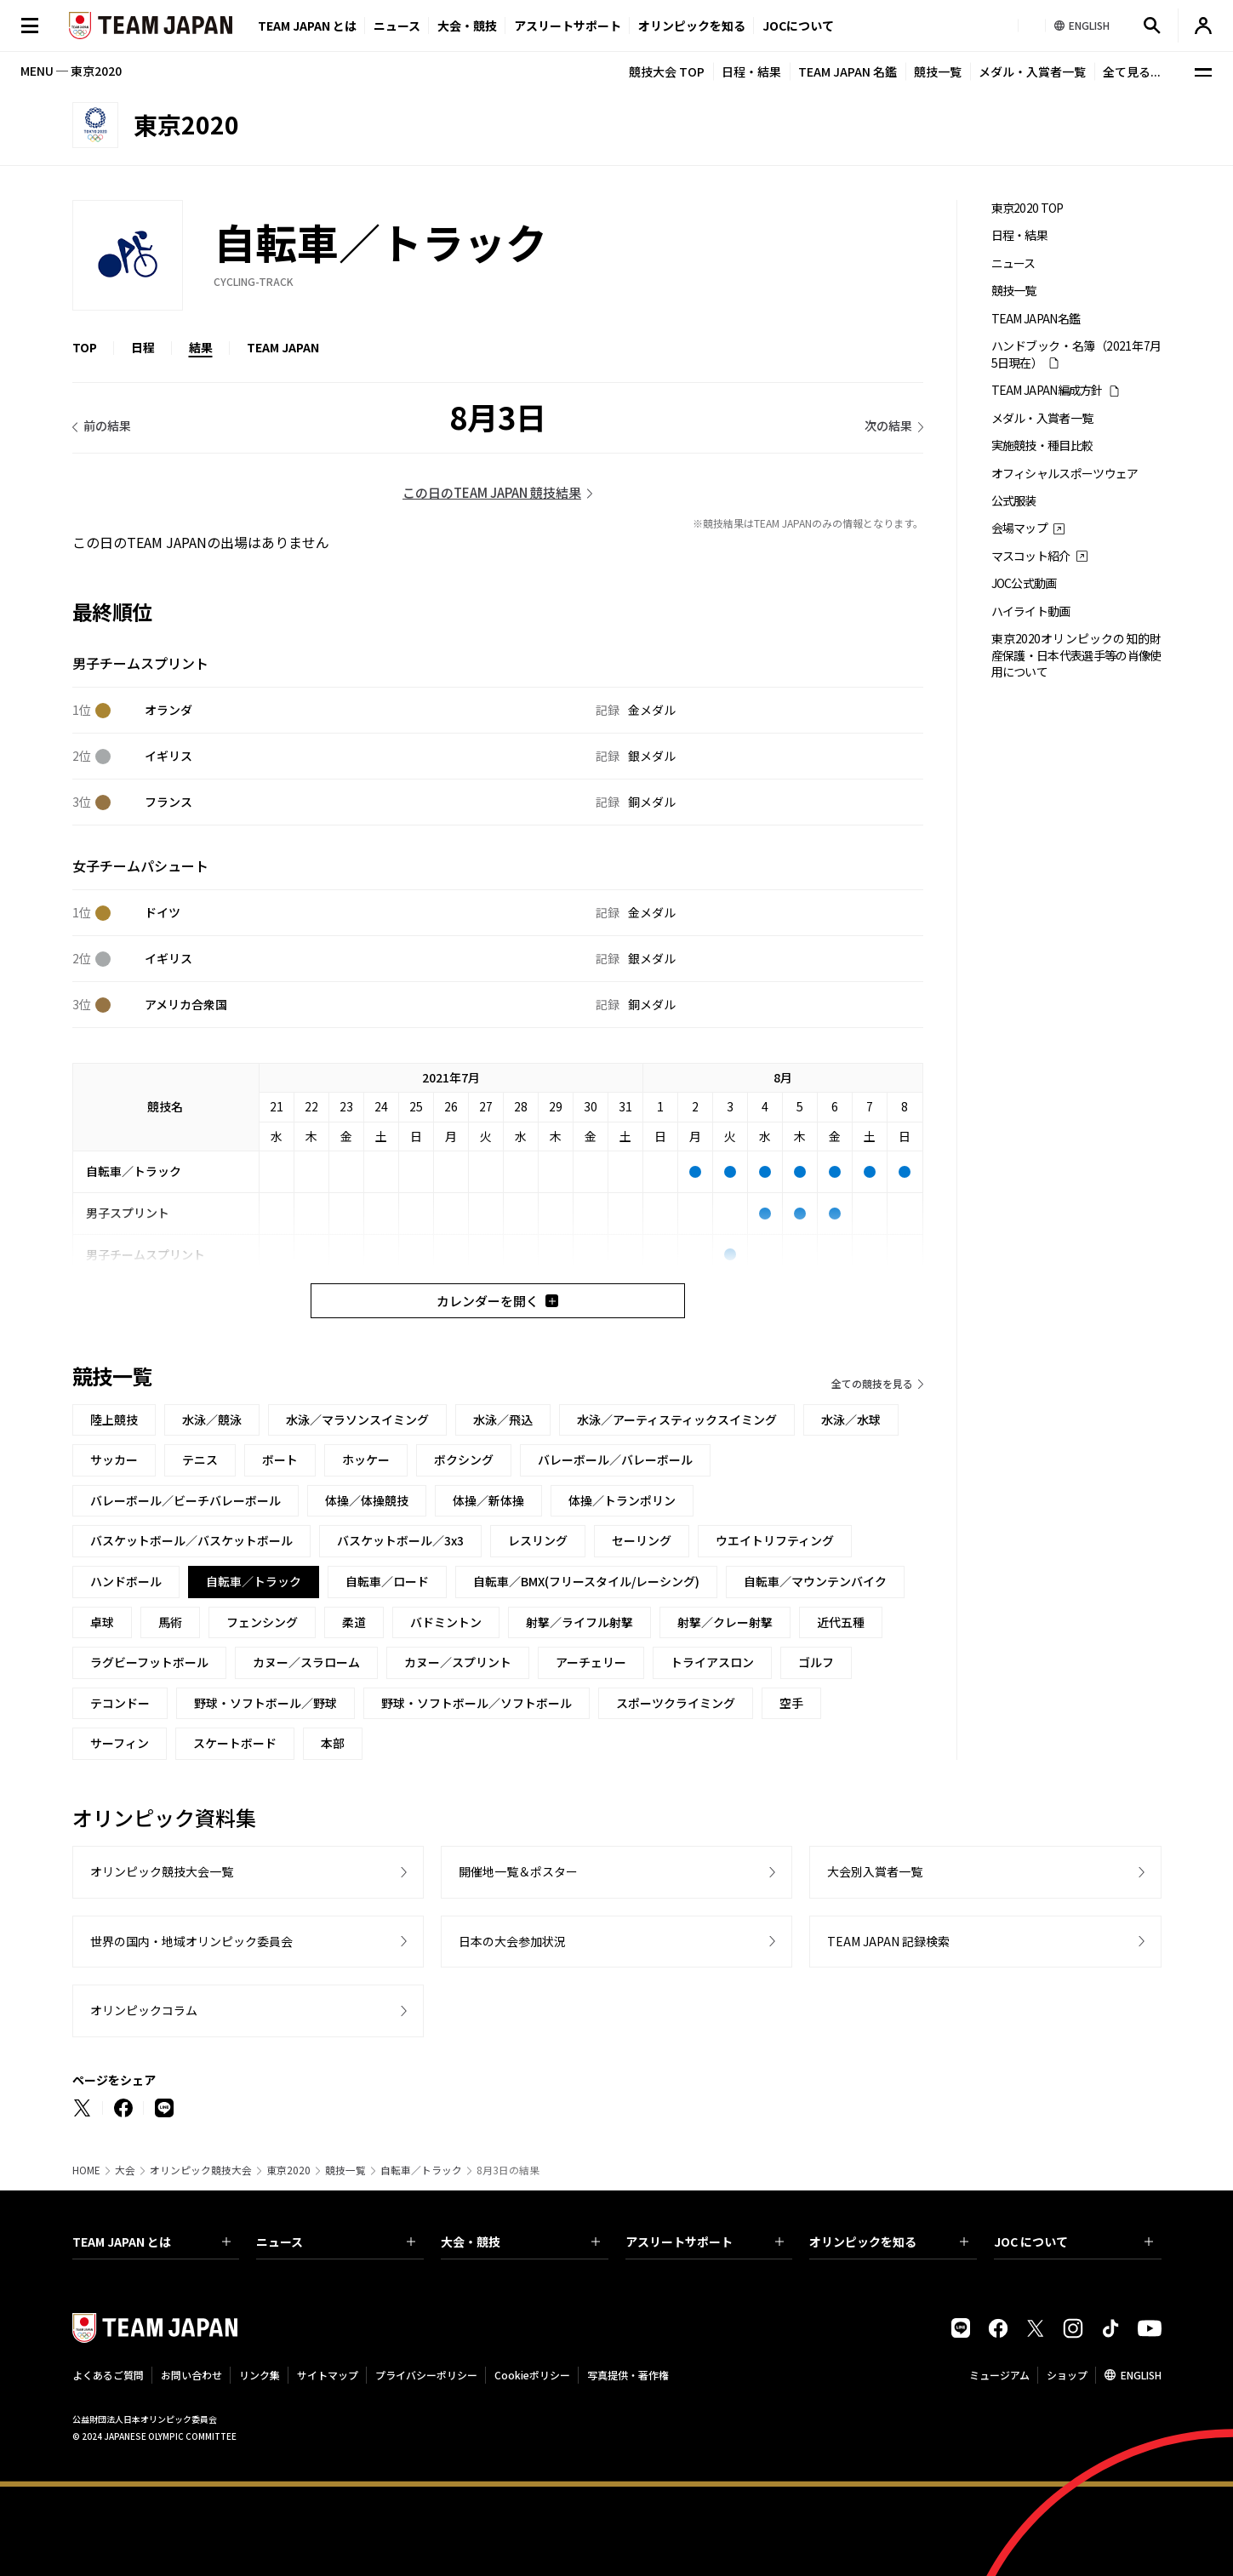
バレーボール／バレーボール (615, 1459)
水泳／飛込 (503, 1419)
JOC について (1073, 2241)
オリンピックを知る (691, 25)
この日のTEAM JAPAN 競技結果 (491, 492)
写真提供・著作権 (628, 2375)
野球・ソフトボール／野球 (265, 1702)
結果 (201, 347)
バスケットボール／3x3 (400, 1540)
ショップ (1067, 2375)
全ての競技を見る (872, 1383)
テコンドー (120, 1702)
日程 (143, 347)
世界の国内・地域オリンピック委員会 (191, 1941)
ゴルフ (816, 1662)
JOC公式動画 (1024, 583)
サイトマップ (327, 2375)
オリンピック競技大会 (201, 2170)
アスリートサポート (567, 25)
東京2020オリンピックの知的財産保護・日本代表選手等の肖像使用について (1076, 655)
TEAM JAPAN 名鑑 (847, 71)
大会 (125, 2170)
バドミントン (446, 1622)
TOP (84, 347)
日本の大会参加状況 (512, 1941)
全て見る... (1132, 71)
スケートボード (235, 1742)
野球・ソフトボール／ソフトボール (476, 1702)
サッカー (114, 1459)
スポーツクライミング (675, 1702)
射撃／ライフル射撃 (579, 1622)
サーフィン (119, 1742)
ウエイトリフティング (775, 1540)
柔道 (354, 1622)
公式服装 (1013, 501)
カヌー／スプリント (457, 1662)
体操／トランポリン (622, 1500)
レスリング (538, 1540)
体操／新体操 (488, 1500)
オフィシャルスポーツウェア (1065, 474)
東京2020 (288, 2170)
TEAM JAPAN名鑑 (1036, 319)
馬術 (170, 1622)
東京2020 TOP (1027, 208)
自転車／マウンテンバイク (815, 1581)
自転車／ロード (387, 1581)
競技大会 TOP (667, 71)
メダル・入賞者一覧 (1032, 71)
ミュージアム (999, 2375)
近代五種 (841, 1622)
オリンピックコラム (143, 2010)
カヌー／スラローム (306, 1662)
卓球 (102, 1622)
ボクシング (464, 1459)
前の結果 (107, 425)
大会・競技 (520, 2241)
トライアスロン (712, 1662)
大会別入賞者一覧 (874, 1871)
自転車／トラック (421, 2170)
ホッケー (366, 1459)
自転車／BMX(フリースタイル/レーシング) (586, 1581)
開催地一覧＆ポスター (518, 1871)
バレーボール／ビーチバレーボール (185, 1500)
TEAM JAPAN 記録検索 (888, 1941)
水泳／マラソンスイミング (357, 1419)
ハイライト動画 (1030, 611)
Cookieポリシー (532, 2375)
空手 (791, 1702)
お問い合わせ (191, 2375)
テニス (200, 1459)
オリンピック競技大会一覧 (161, 1871)
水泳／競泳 (212, 1419)
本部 (333, 1742)
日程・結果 (751, 71)
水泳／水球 (851, 1419)
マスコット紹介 (1030, 556)
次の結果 (888, 425)
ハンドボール (126, 1581)
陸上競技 (114, 1419)
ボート (280, 1459)
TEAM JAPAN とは (151, 2241)
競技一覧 (938, 71)
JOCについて (798, 25)
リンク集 (259, 2375)
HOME (86, 2170)
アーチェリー (591, 1662)
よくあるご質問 (108, 2375)
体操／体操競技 (366, 1500)
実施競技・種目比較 (1042, 445)
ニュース (397, 25)
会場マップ (1019, 528)
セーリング (641, 1540)
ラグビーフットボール (149, 1662)
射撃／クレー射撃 (725, 1622)
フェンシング (262, 1622)
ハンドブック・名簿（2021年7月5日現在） (1076, 354)
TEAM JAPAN (283, 347)
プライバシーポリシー (426, 2375)
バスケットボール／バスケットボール (191, 1540)
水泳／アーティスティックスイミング (677, 1419)
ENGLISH (1141, 2375)
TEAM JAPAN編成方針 (1047, 390)
